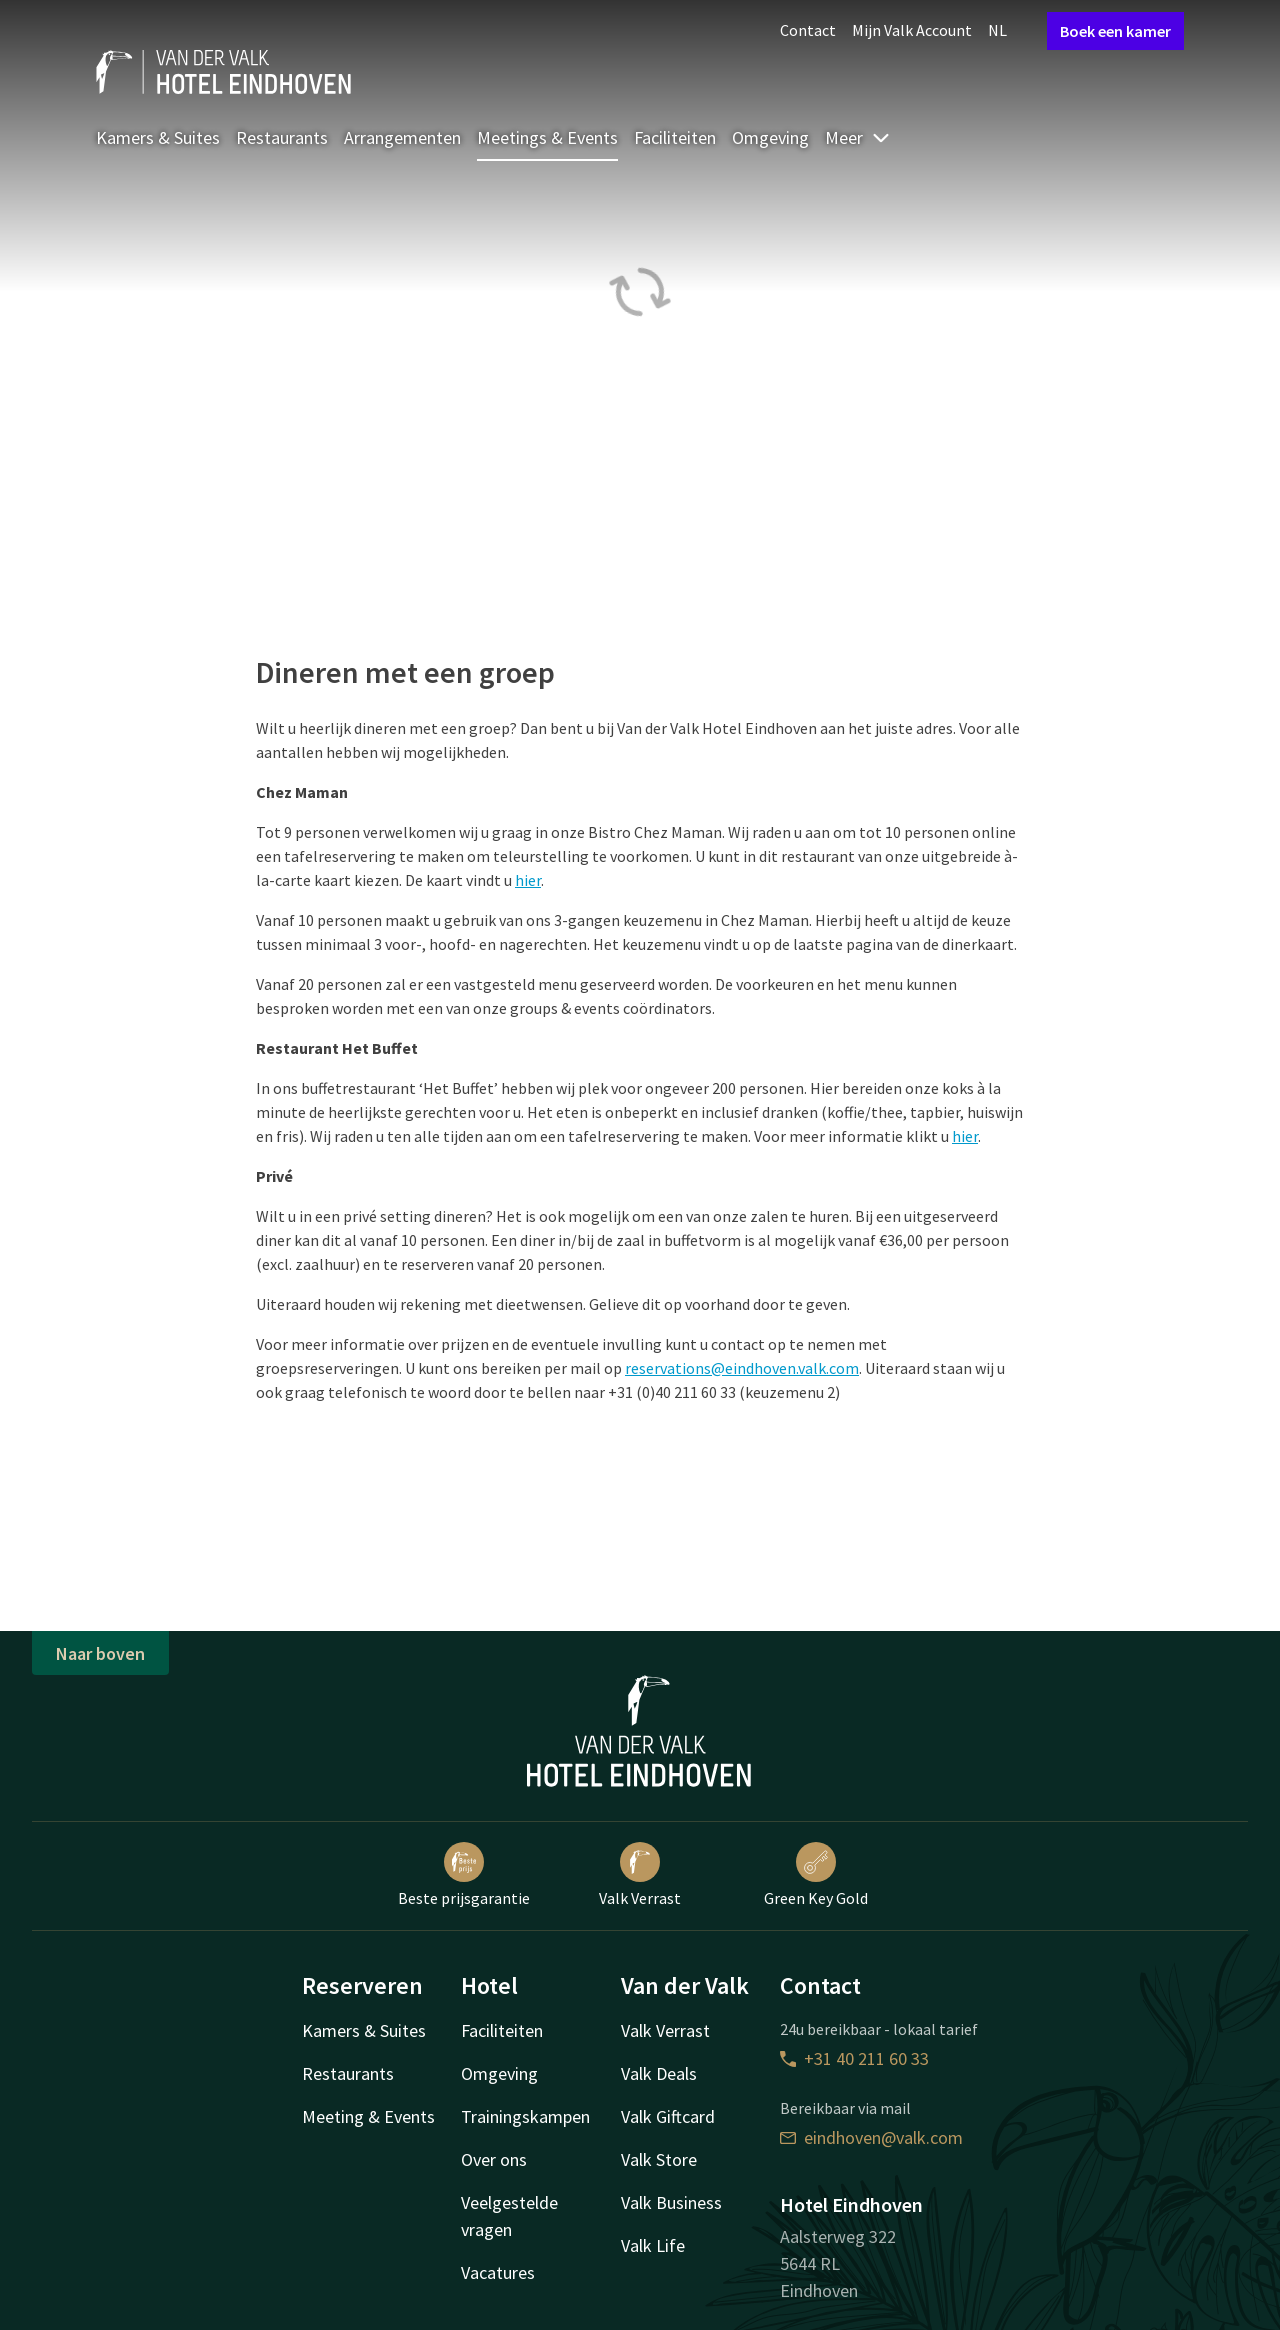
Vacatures (498, 2272)
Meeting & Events (368, 2116)
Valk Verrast (640, 1875)
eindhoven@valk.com (871, 2137)
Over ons (494, 2159)
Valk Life (653, 2245)
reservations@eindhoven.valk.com (742, 1368)
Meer (858, 137)
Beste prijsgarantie (464, 1875)
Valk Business (671, 2202)
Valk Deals (659, 2073)
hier (528, 880)
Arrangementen (402, 137)
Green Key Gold (816, 1875)
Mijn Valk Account (912, 30)
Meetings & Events (547, 137)
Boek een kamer (1115, 31)
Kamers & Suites (158, 137)
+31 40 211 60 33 (854, 2058)
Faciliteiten (675, 137)
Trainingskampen (525, 2116)
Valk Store (659, 2159)
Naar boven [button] (100, 1653)
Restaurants (282, 137)
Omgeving (770, 137)
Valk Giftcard (668, 2116)
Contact (808, 30)
